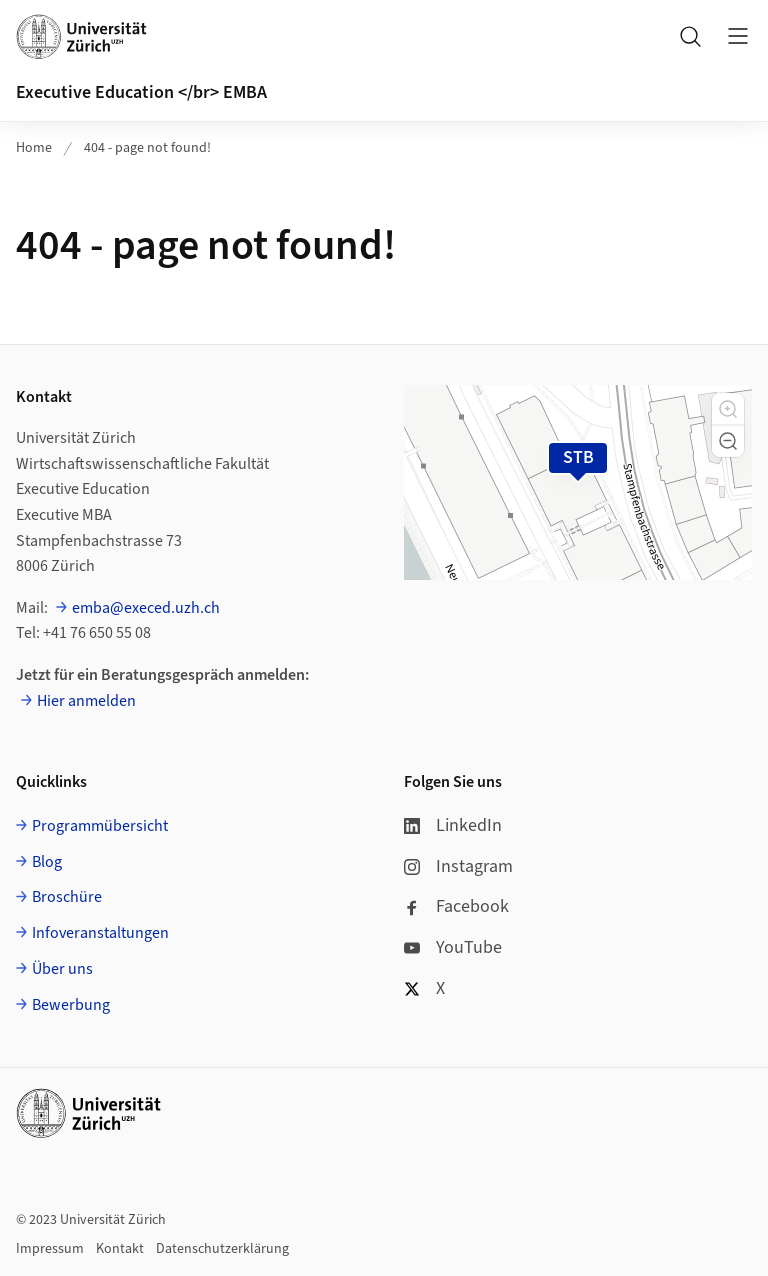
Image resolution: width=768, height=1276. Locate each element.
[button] (728, 409)
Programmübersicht (100, 826)
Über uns (62, 969)
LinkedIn (453, 825)
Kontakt (120, 1249)
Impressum (50, 1249)
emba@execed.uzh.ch (146, 608)
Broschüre (67, 897)
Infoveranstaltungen (100, 933)
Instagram (458, 866)
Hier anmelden (86, 701)
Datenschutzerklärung (222, 1249)
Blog (47, 862)
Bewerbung (71, 1005)
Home (34, 148)
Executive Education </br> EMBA (141, 92)
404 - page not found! (147, 148)
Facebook (456, 906)
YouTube (453, 947)
